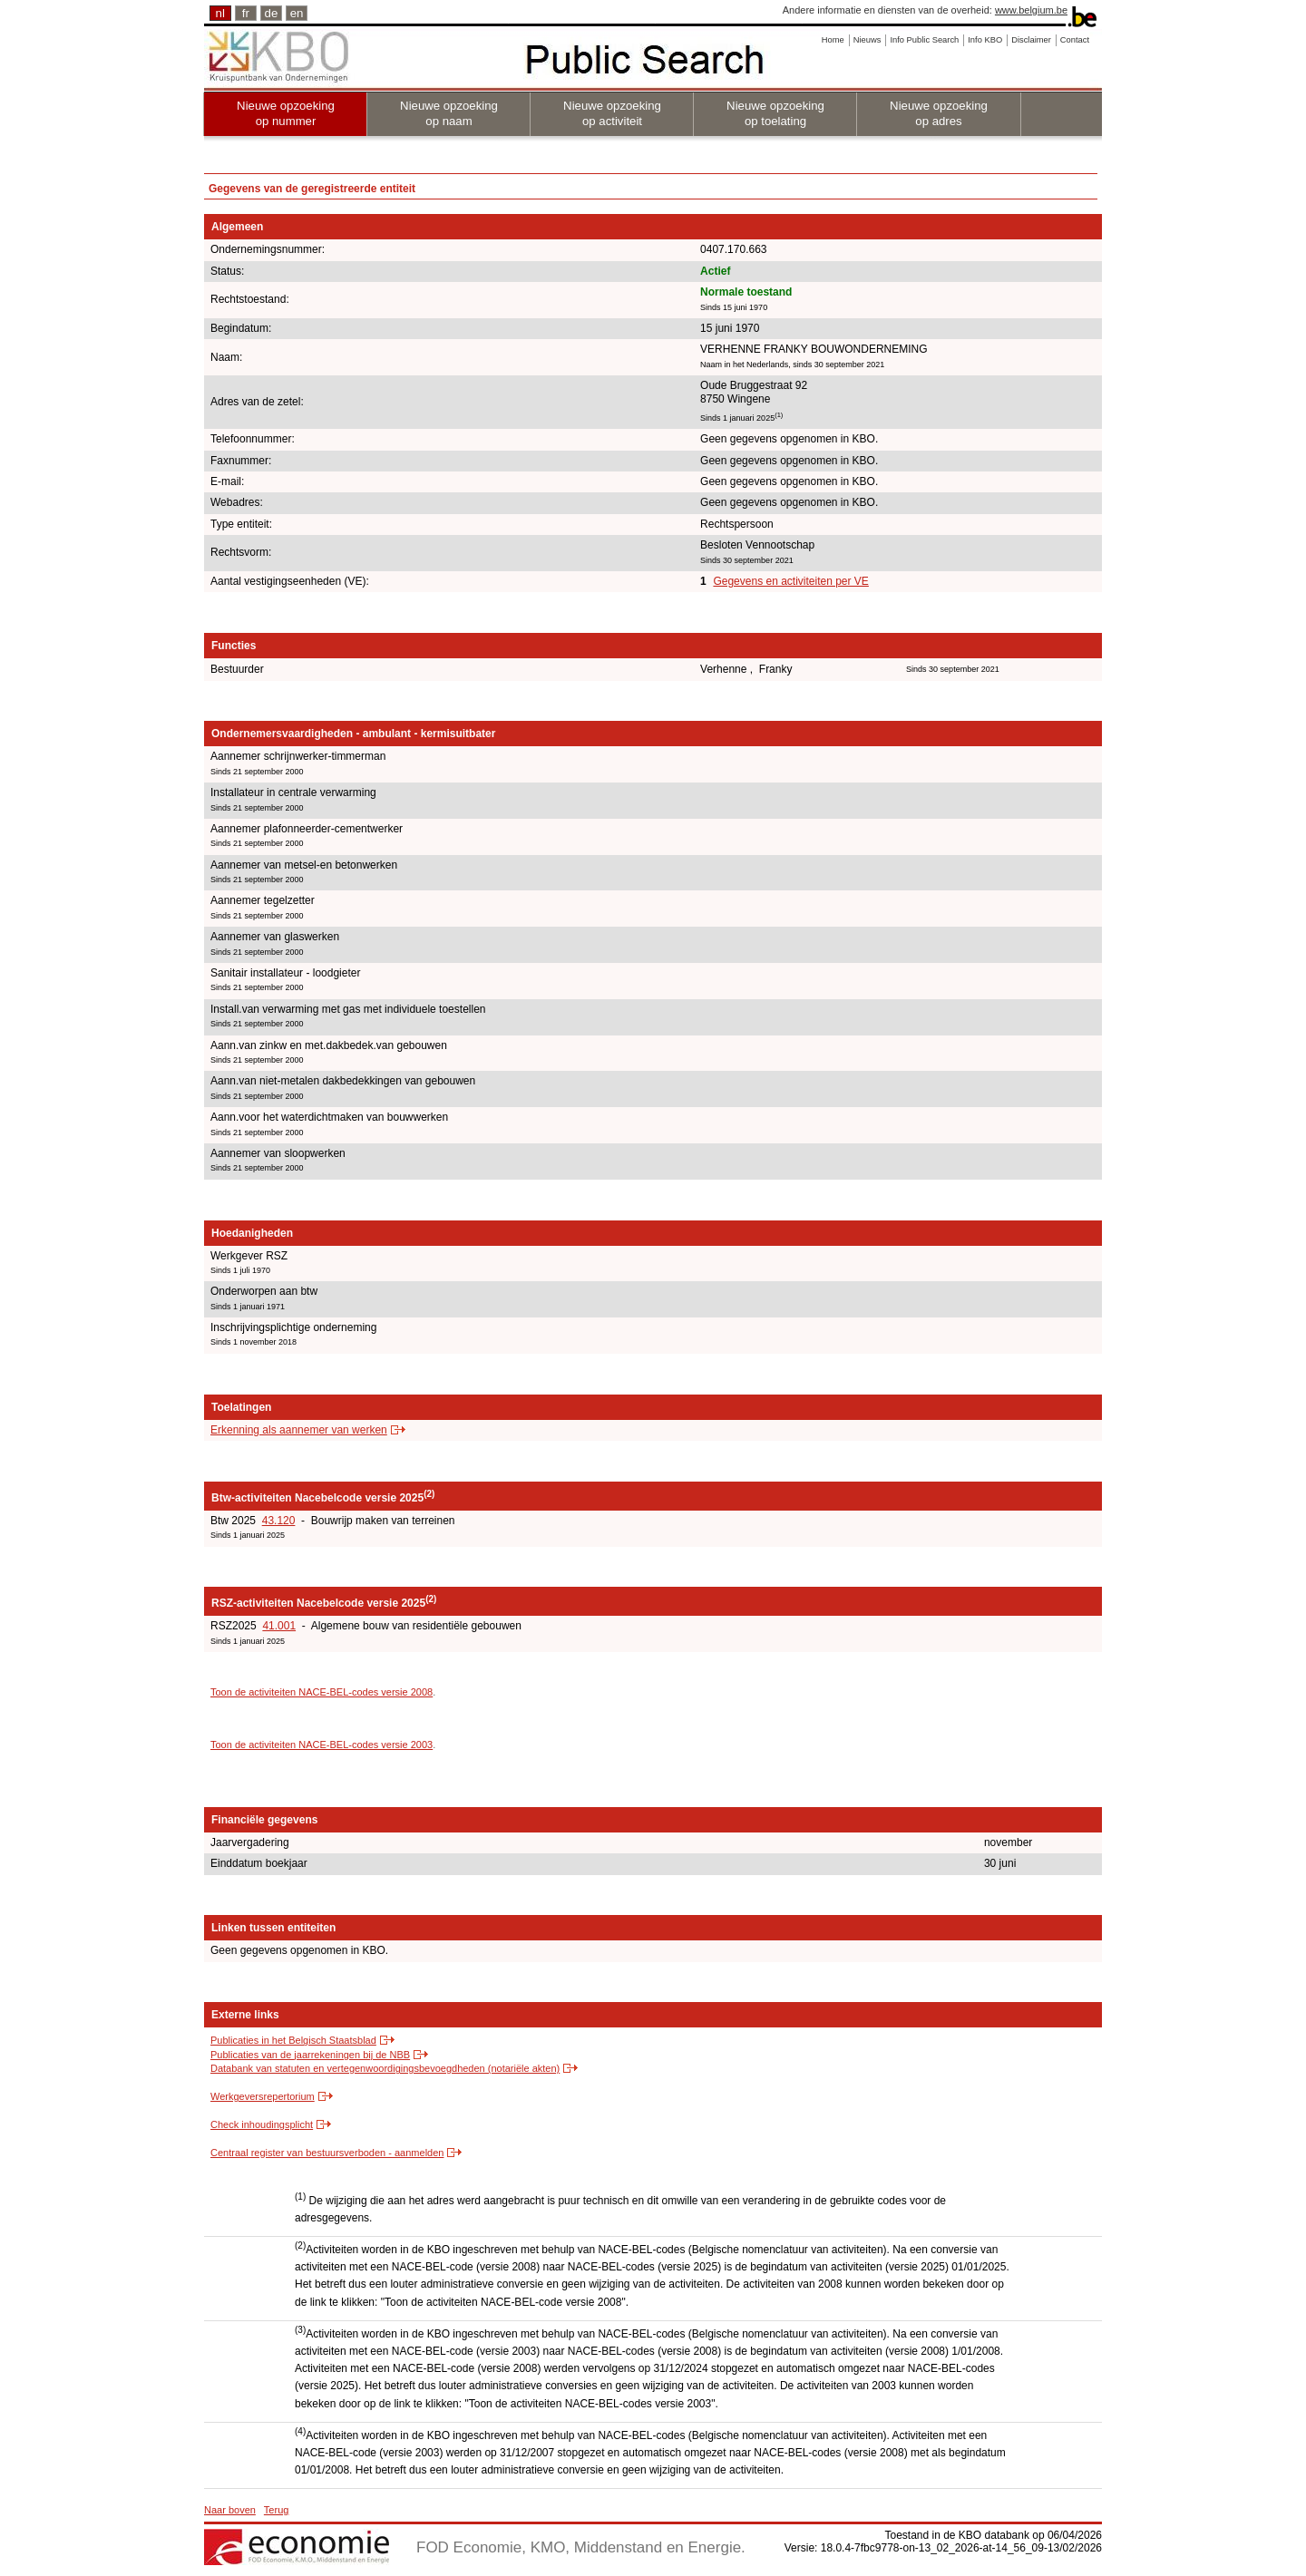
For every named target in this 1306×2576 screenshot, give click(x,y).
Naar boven (230, 2509)
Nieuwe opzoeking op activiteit (612, 113)
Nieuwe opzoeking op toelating (775, 113)
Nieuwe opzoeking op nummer (286, 113)
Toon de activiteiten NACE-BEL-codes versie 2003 (321, 1744)
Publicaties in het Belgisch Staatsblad (293, 2040)
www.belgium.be (1031, 10)
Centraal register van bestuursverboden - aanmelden (326, 2152)
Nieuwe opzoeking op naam (449, 113)
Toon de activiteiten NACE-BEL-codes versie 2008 (321, 1692)
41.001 (279, 1625)
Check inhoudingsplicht (261, 2124)
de (271, 13)
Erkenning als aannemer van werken (298, 1430)
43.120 (279, 1520)
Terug (276, 2509)
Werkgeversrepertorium (262, 2096)
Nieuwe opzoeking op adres (939, 113)
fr (245, 13)
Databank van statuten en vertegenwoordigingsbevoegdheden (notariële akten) (385, 2068)
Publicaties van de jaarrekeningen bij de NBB (310, 2054)
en (297, 13)
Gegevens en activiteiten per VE (790, 581)
